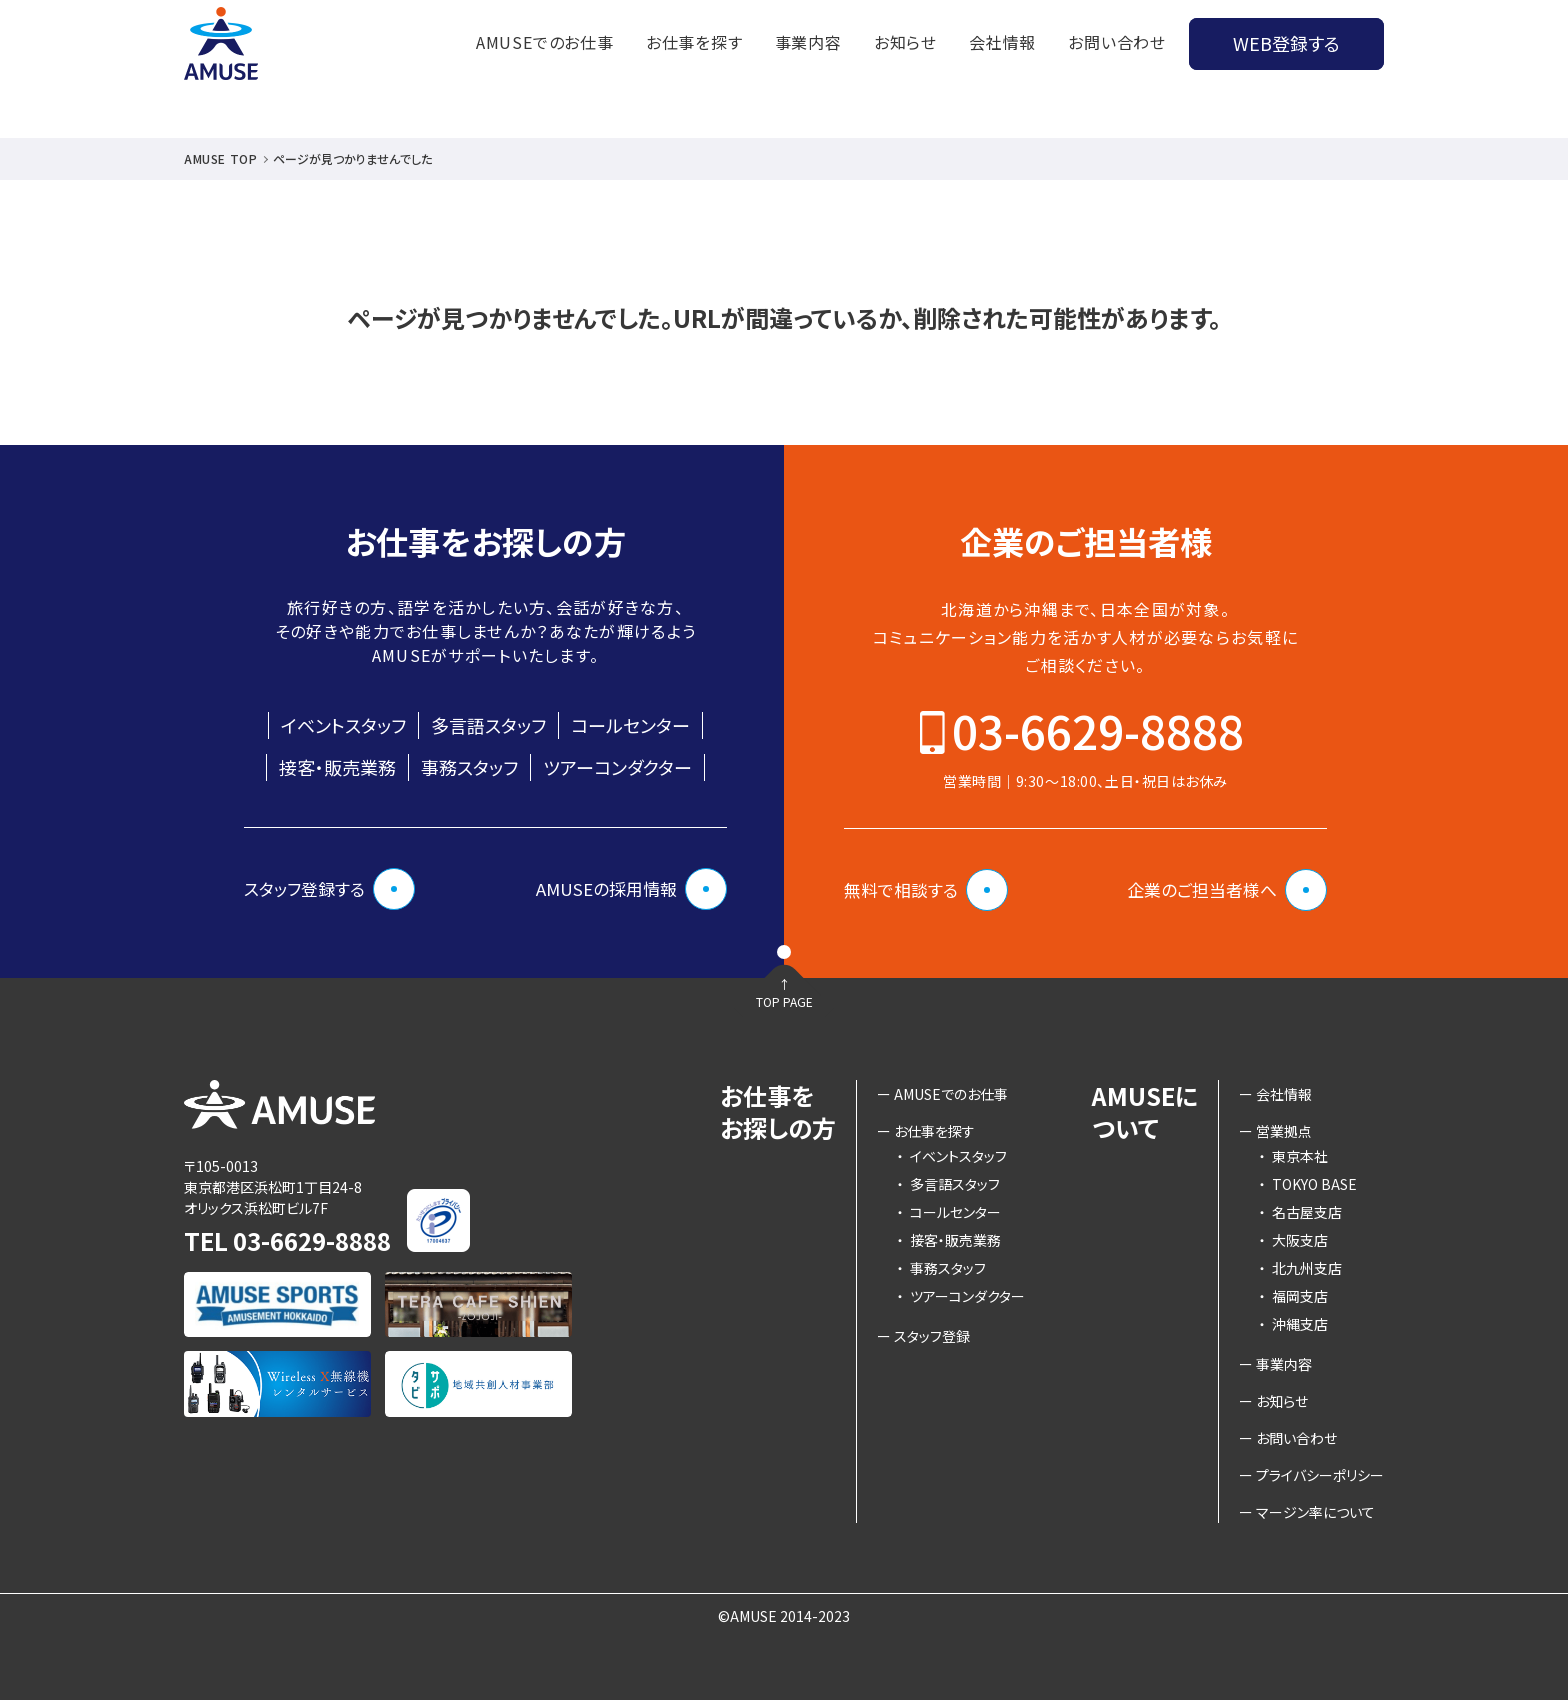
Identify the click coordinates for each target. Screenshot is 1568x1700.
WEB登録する (1286, 43)
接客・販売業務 (337, 767)
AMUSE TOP (220, 158)
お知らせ (905, 42)
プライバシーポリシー (1320, 1475)
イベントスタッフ (343, 725)
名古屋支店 (1300, 1212)
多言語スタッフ (488, 725)
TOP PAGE (784, 1019)
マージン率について (1315, 1512)
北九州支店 (1300, 1268)
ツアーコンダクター (617, 767)
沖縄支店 (1293, 1324)
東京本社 (1293, 1156)
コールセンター (630, 725)
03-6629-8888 (1098, 730)
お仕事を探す (694, 42)
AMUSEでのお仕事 (545, 42)
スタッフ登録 (932, 1336)
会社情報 (1002, 42)
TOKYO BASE (1308, 1184)
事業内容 (808, 42)
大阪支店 (1293, 1240)
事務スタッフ (469, 767)
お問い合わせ (1117, 42)
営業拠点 (1284, 1131)
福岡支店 (1293, 1296)
